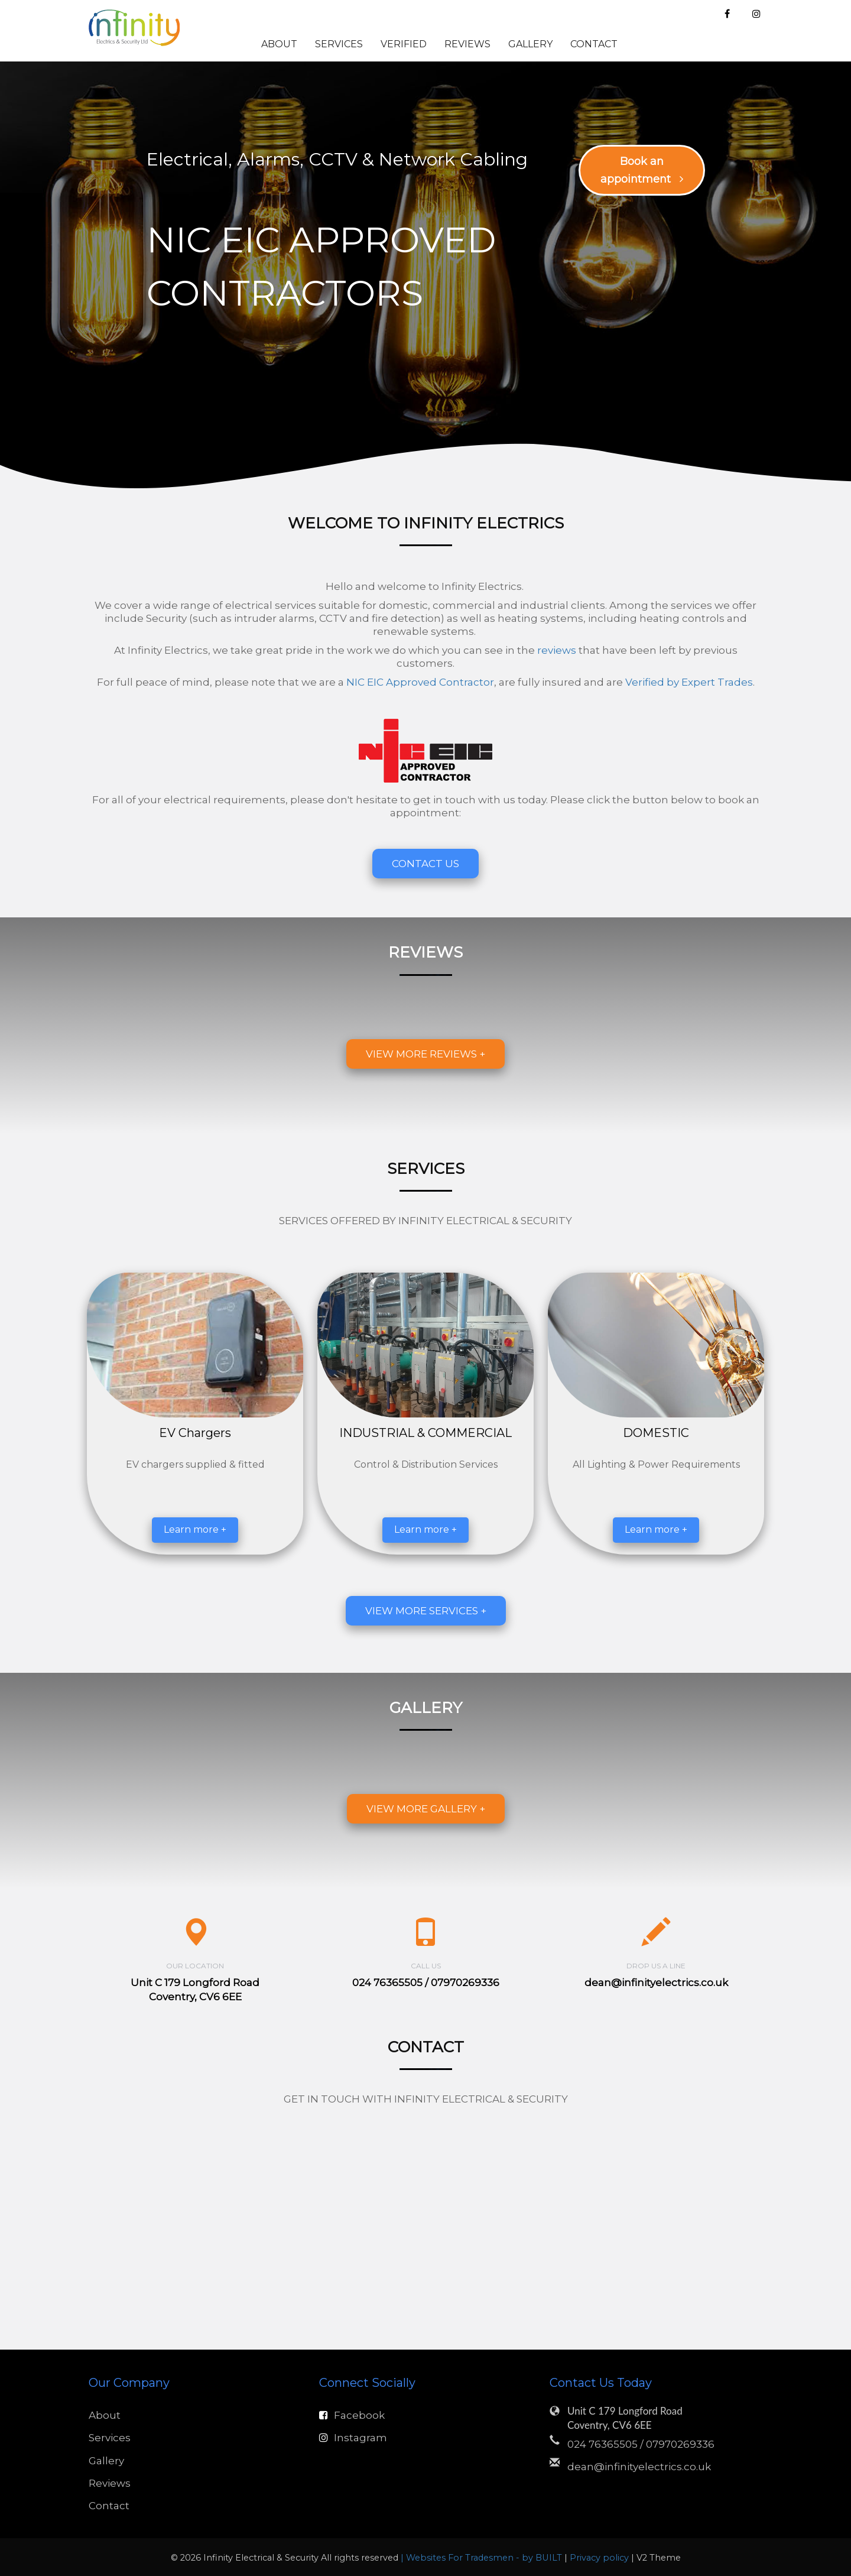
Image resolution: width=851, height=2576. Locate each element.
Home (227, 44)
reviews (556, 650)
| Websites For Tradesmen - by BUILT (482, 2557)
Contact (594, 44)
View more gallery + (425, 1809)
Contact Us (425, 864)
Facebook (352, 2415)
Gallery (530, 44)
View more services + (425, 1611)
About (279, 44)
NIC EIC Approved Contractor (420, 682)
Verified (404, 44)
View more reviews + (425, 1054)
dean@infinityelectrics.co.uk (656, 1982)
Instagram (353, 2438)
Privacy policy (600, 2557)
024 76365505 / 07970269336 (640, 2444)
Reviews (467, 44)
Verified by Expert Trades (689, 682)
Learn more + (195, 1529)
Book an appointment (641, 170)
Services (339, 44)
